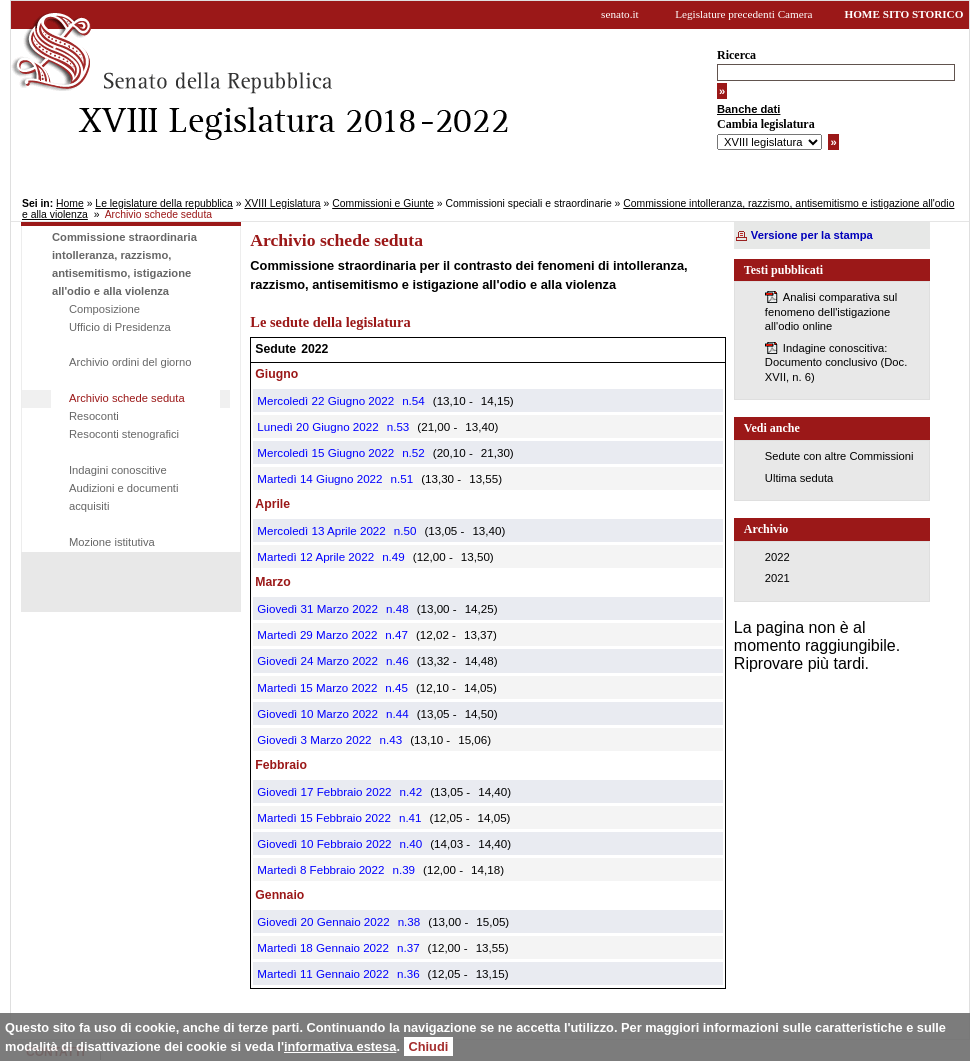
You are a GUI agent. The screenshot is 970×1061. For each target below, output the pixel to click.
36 (413, 973)
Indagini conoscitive (118, 470)
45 (401, 687)
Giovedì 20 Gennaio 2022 (323, 921)
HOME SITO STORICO (903, 14)
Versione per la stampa (812, 235)
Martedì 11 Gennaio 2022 (323, 973)
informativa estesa (340, 1046)
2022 (777, 557)
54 (418, 400)
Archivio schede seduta (127, 398)
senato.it (620, 14)
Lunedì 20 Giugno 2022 (317, 426)
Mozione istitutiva (112, 542)
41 (415, 817)
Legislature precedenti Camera (743, 14)
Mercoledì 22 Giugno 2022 (325, 400)
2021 (777, 578)
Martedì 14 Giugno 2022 (319, 478)
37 (413, 947)
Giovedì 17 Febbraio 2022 (324, 791)
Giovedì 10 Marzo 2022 (317, 713)
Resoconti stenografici (124, 434)
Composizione (104, 309)
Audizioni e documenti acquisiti (123, 497)
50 (409, 530)
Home (70, 203)
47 (401, 634)
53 (402, 426)
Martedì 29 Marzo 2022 (317, 634)
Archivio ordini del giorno (130, 362)
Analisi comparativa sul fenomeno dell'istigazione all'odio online (831, 311)
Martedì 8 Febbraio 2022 (320, 869)
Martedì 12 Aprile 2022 (315, 556)
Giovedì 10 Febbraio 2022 (324, 843)
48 (402, 608)
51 (406, 478)
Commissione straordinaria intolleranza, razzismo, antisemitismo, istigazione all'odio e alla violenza (124, 264)
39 (408, 869)
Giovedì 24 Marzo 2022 (317, 660)
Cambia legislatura (766, 124)
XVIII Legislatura (282, 203)
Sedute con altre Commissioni (839, 456)
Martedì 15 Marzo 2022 (317, 687)
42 (415, 791)
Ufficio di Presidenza (120, 327)
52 (418, 452)
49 (398, 556)
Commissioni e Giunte (383, 203)
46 (402, 660)
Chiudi (429, 1046)
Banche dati (748, 109)
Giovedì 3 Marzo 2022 (314, 739)
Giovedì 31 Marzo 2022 (317, 608)
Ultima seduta (799, 478)
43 (395, 739)
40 (415, 843)
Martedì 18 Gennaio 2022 (323, 947)
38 (413, 921)
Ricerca (736, 55)
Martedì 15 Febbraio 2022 (324, 817)
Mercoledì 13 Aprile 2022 (321, 530)
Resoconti (94, 416)
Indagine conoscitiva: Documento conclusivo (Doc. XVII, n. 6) (836, 362)
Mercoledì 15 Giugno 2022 (325, 452)
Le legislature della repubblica (163, 203)
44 (402, 713)
